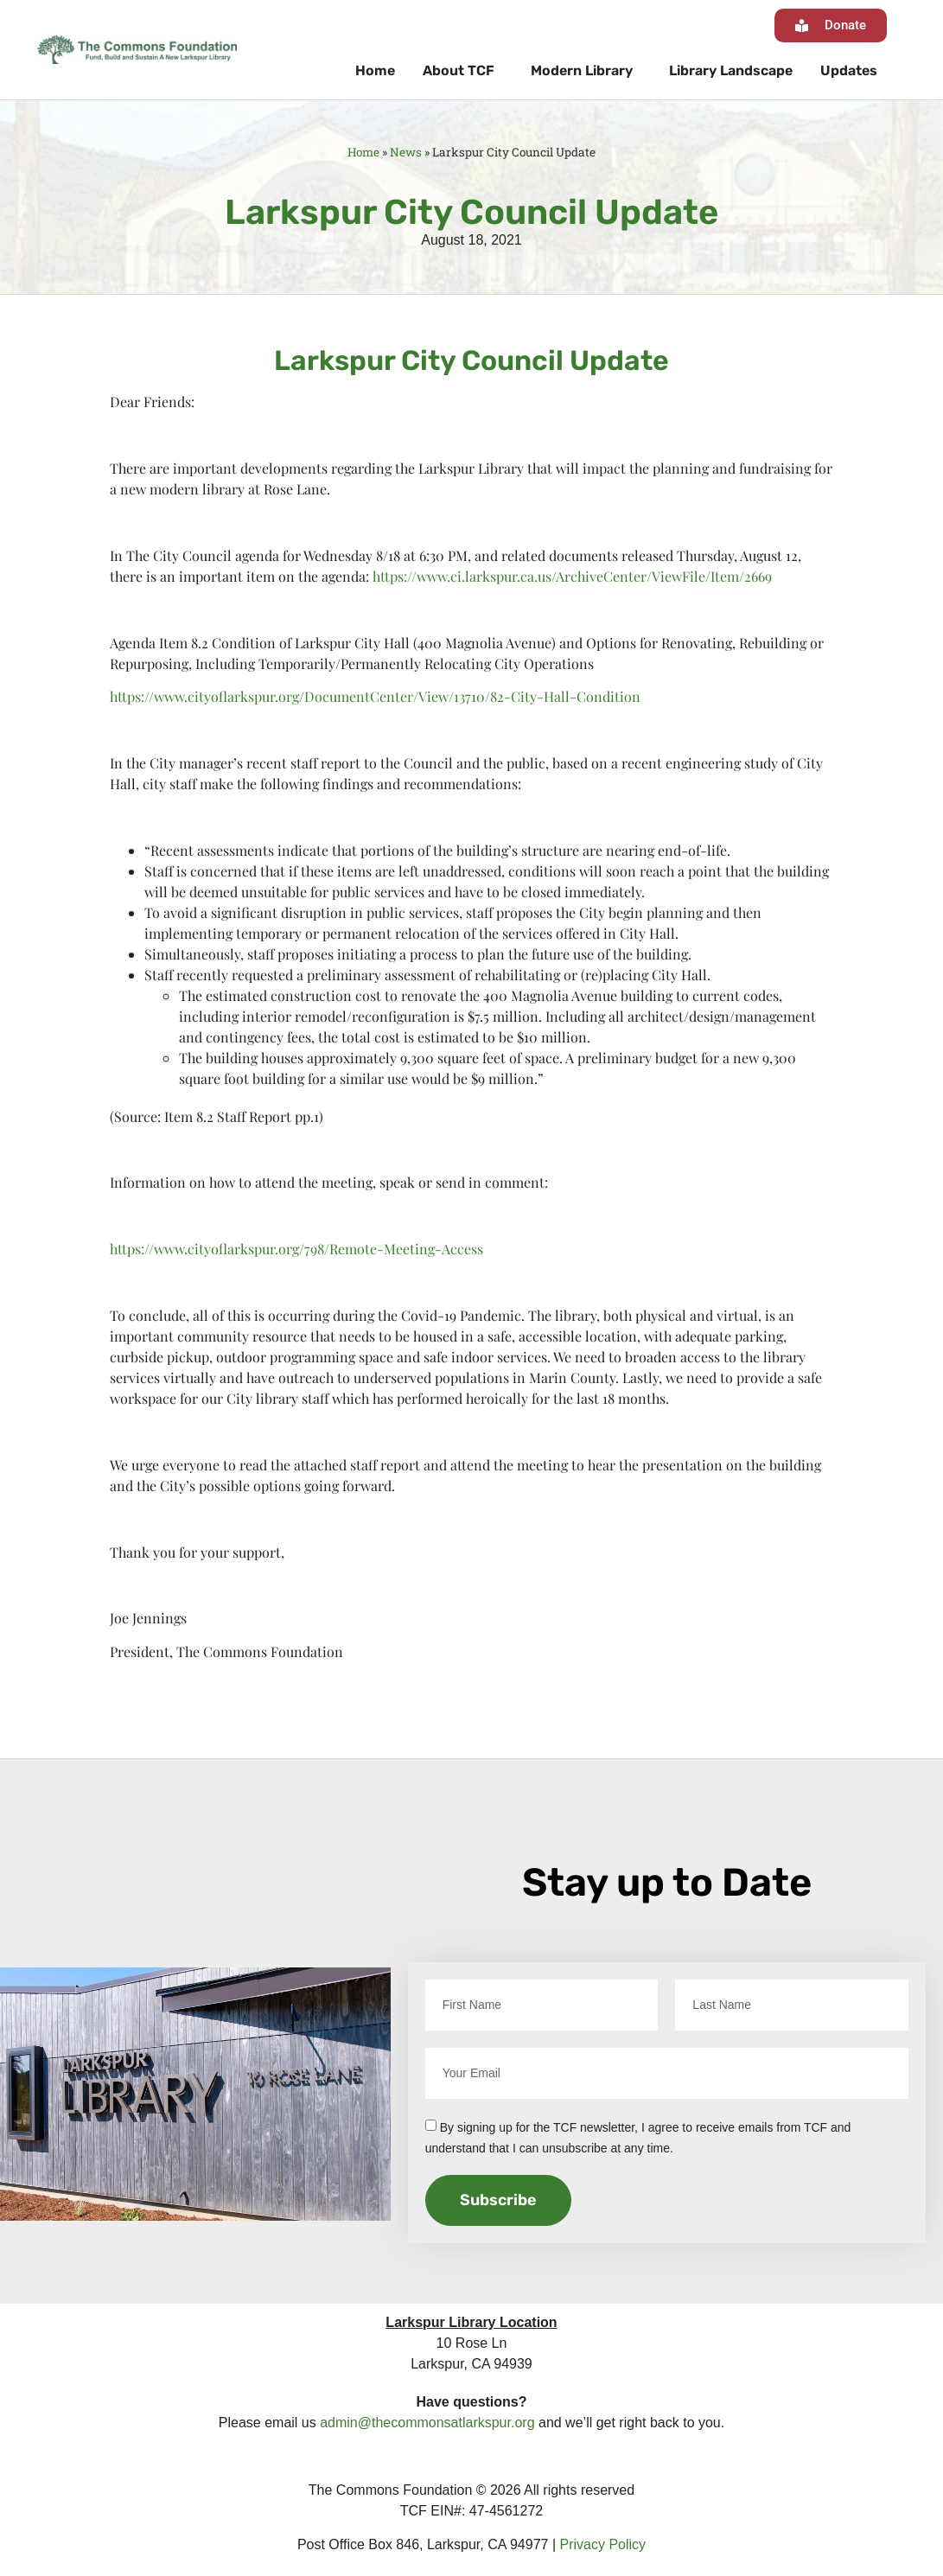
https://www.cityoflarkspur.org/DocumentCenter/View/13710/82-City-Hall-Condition (375, 696)
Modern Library (586, 71)
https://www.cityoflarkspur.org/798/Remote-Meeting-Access (296, 1249)
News (406, 152)
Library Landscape (731, 70)
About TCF (463, 71)
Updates (848, 70)
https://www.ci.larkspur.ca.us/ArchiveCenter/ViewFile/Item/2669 (572, 576)
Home (375, 70)
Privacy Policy (603, 2544)
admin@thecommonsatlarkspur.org (427, 2422)
